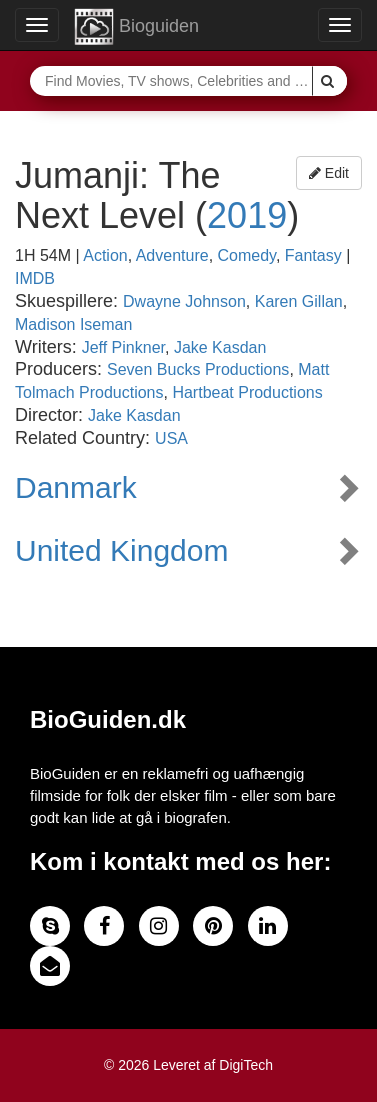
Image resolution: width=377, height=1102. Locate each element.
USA (171, 438)
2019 (247, 215)
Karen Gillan (299, 301)
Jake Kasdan (220, 347)
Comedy (247, 255)
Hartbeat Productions (247, 392)
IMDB (35, 278)
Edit (329, 173)
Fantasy (313, 255)
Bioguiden (136, 27)
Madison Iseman (73, 324)
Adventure (172, 255)
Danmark (76, 487)
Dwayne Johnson (184, 301)
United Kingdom (121, 550)
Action (105, 255)
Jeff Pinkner (123, 347)
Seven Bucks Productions (198, 369)
